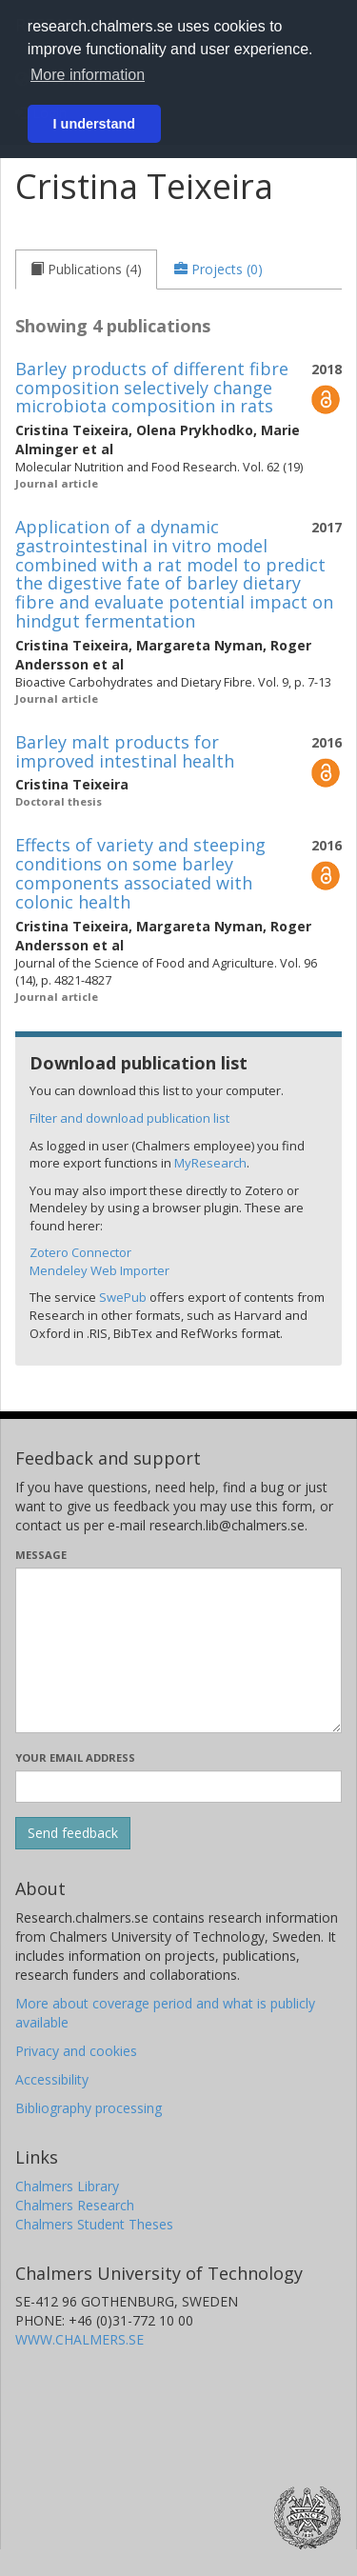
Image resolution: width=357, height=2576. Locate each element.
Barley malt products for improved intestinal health (124, 751)
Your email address (75, 1757)
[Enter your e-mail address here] (178, 1786)
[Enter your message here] (178, 1650)
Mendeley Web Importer (99, 1270)
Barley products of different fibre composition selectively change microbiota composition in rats (151, 387)
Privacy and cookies (76, 2051)
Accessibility (52, 2079)
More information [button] (87, 75)
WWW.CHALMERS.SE (79, 2339)
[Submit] (72, 1833)
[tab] (86, 270)
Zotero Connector (80, 1252)
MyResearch (210, 1162)
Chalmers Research (74, 2205)
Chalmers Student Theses (94, 2224)
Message (41, 1555)
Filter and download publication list (129, 1118)
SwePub (123, 1297)
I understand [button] (94, 123)
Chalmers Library (67, 2186)
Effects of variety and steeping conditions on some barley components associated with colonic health (140, 872)
